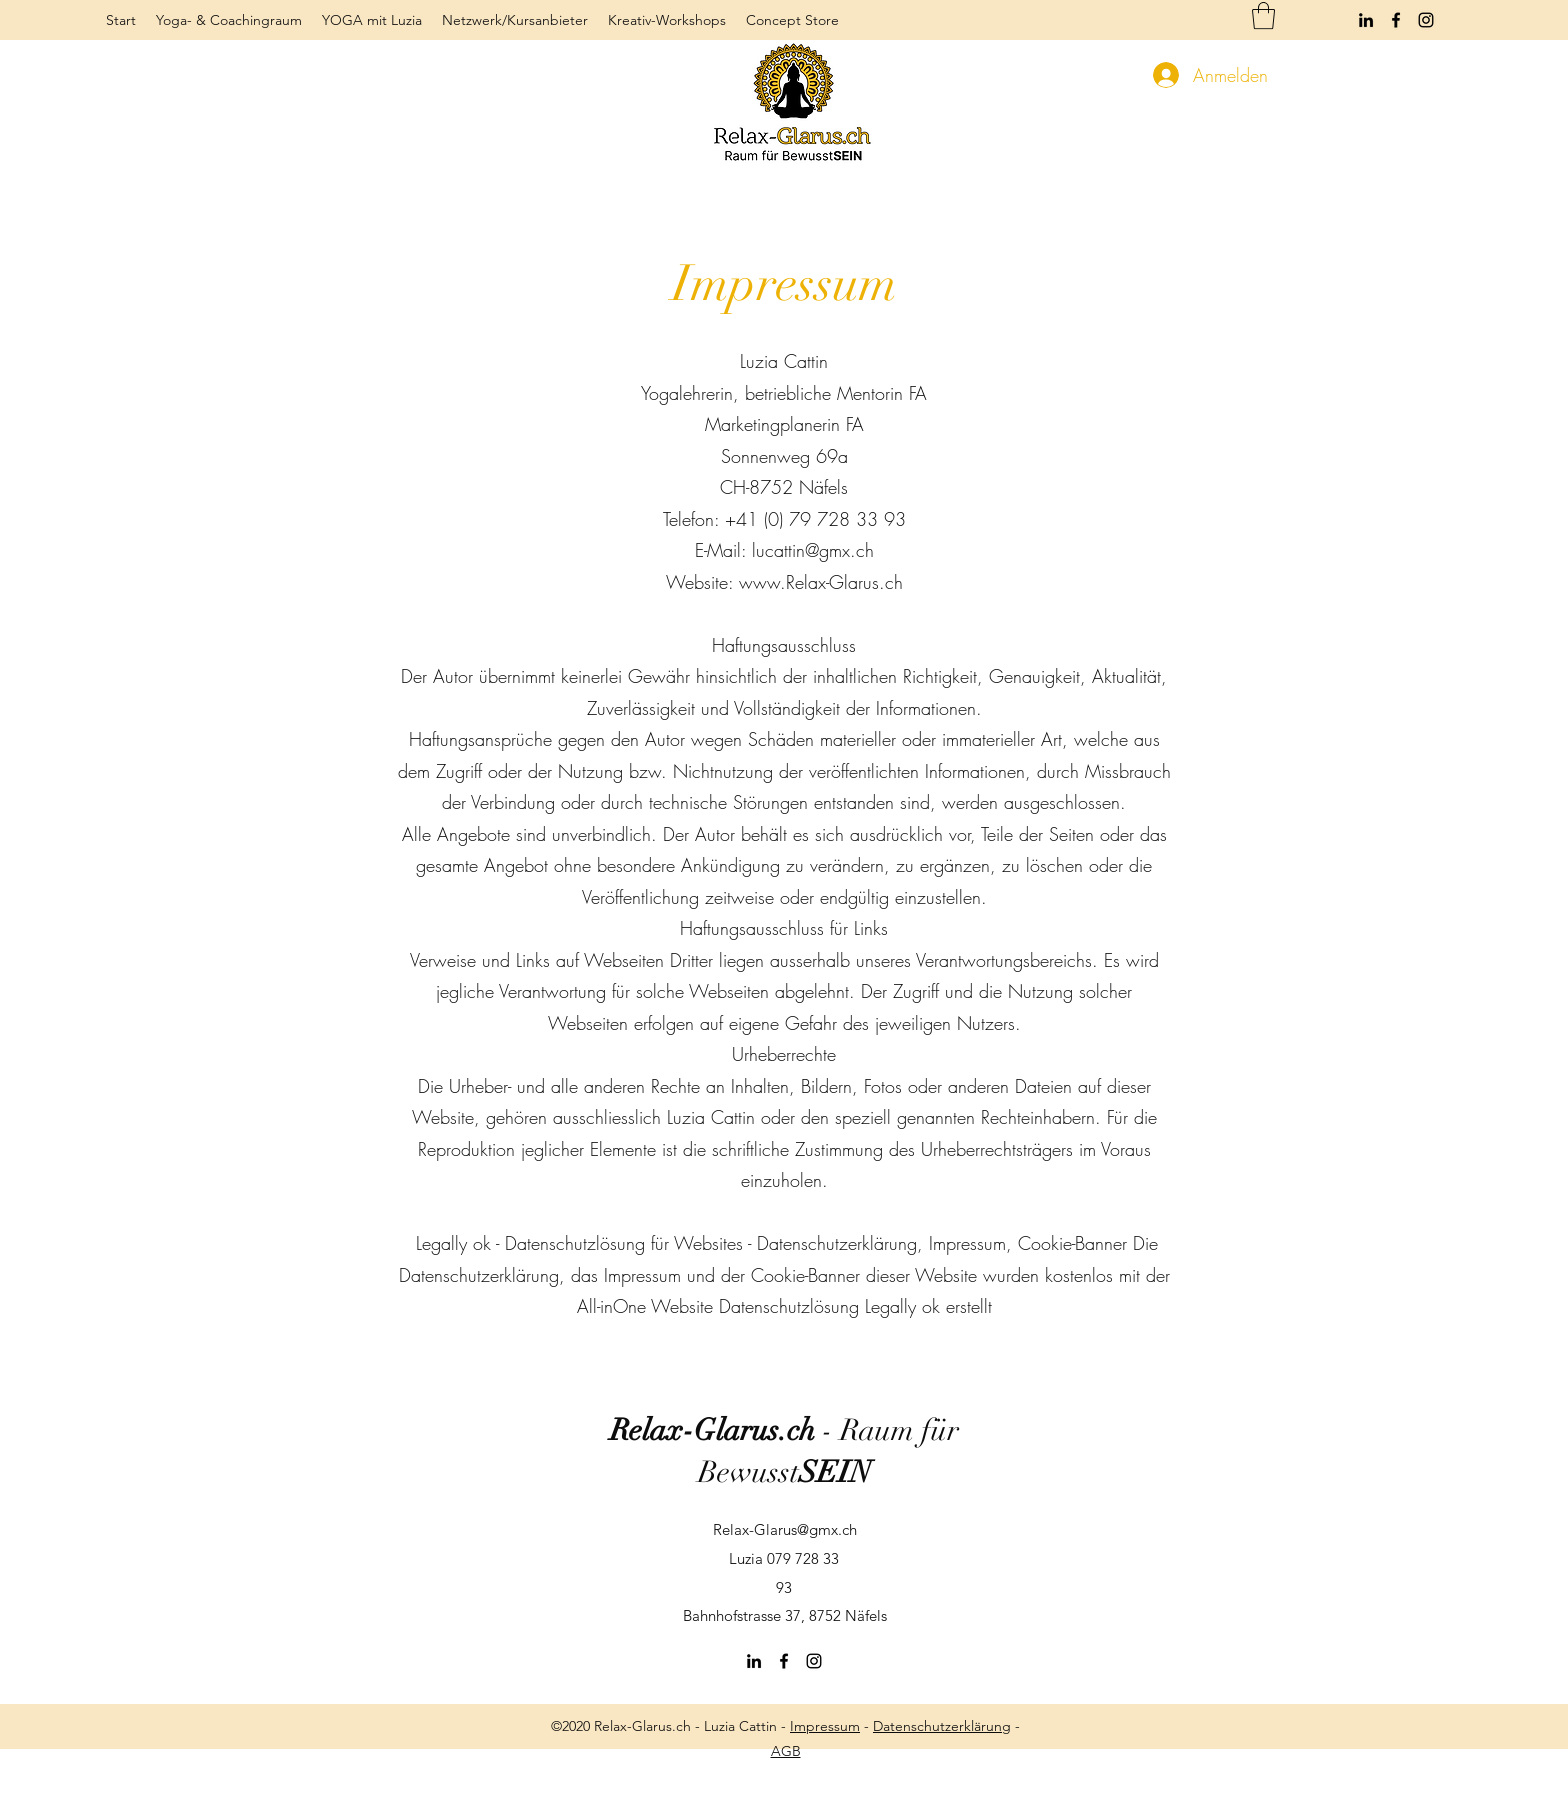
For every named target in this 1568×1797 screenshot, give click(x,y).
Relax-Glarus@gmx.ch (785, 1529)
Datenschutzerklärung (942, 1726)
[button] (1263, 15)
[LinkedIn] (1366, 20)
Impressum (825, 1726)
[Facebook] (1396, 20)
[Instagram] (1426, 20)
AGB (786, 1751)
